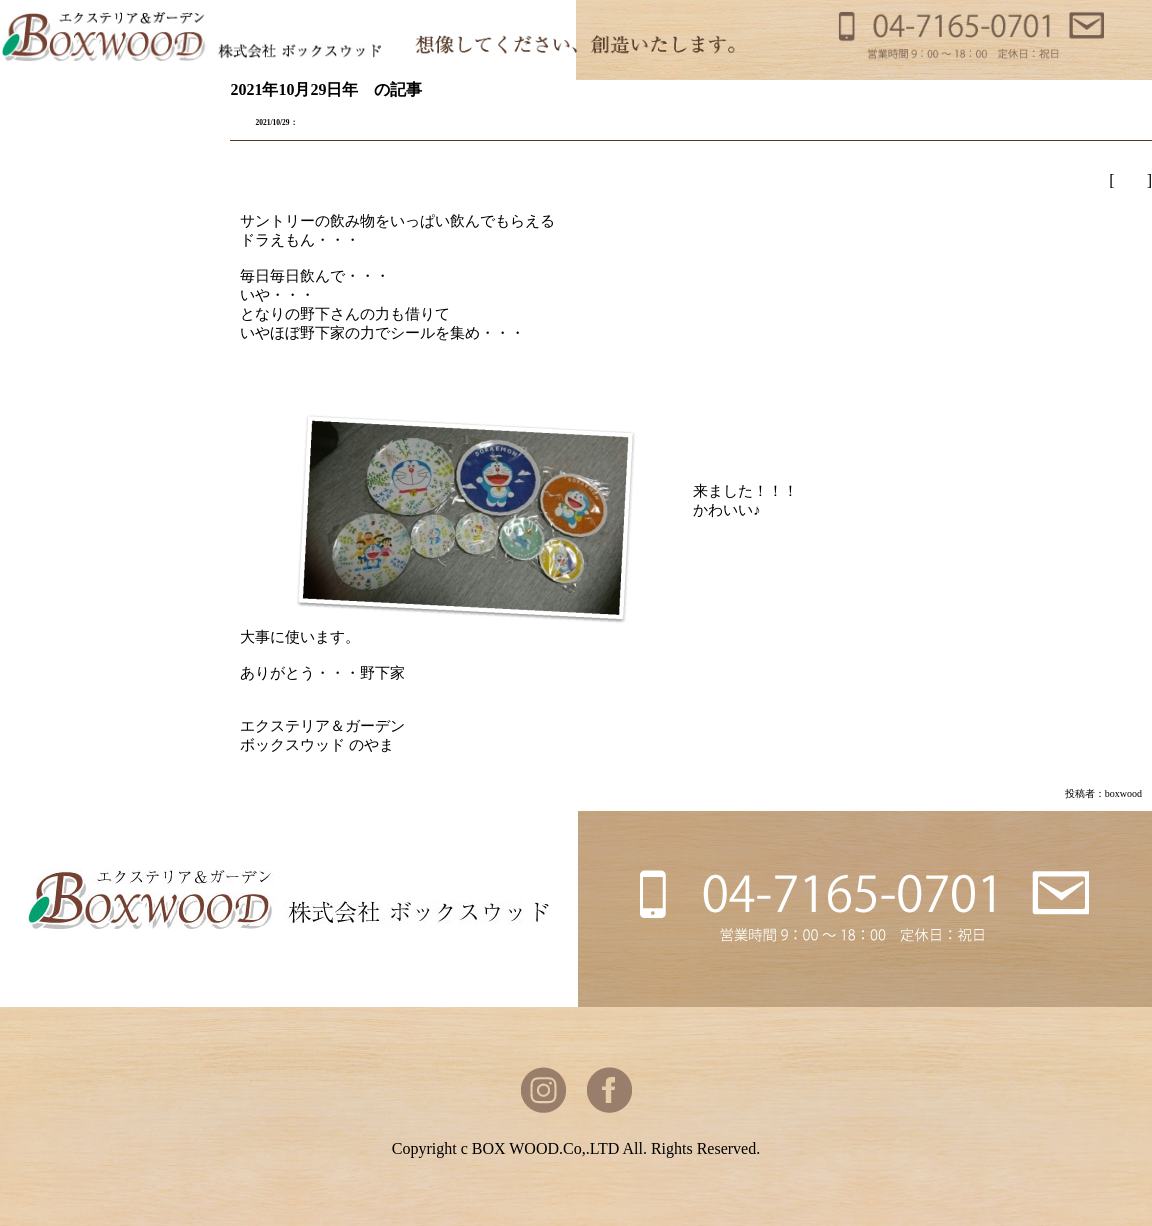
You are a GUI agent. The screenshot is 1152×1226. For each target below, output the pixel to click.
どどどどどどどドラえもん (388, 120)
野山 (1131, 180)
